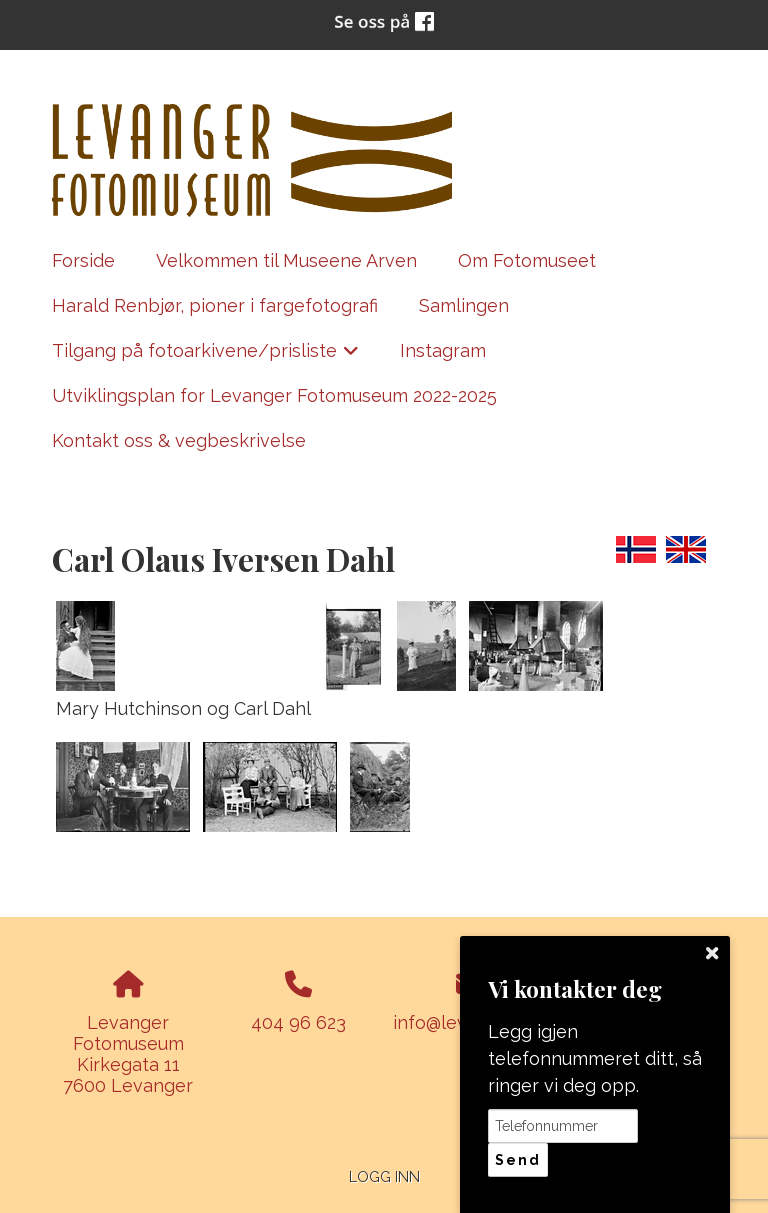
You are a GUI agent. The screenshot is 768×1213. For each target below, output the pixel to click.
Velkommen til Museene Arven (286, 260)
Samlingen (464, 305)
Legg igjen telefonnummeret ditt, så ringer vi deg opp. (595, 1058)
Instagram (443, 350)
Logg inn (384, 1176)
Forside (83, 260)
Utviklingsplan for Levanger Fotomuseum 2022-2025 (274, 395)
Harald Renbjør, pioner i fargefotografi (215, 305)
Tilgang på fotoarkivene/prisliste (206, 357)
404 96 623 (298, 1022)
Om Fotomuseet (527, 260)
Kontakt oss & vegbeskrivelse (179, 440)
